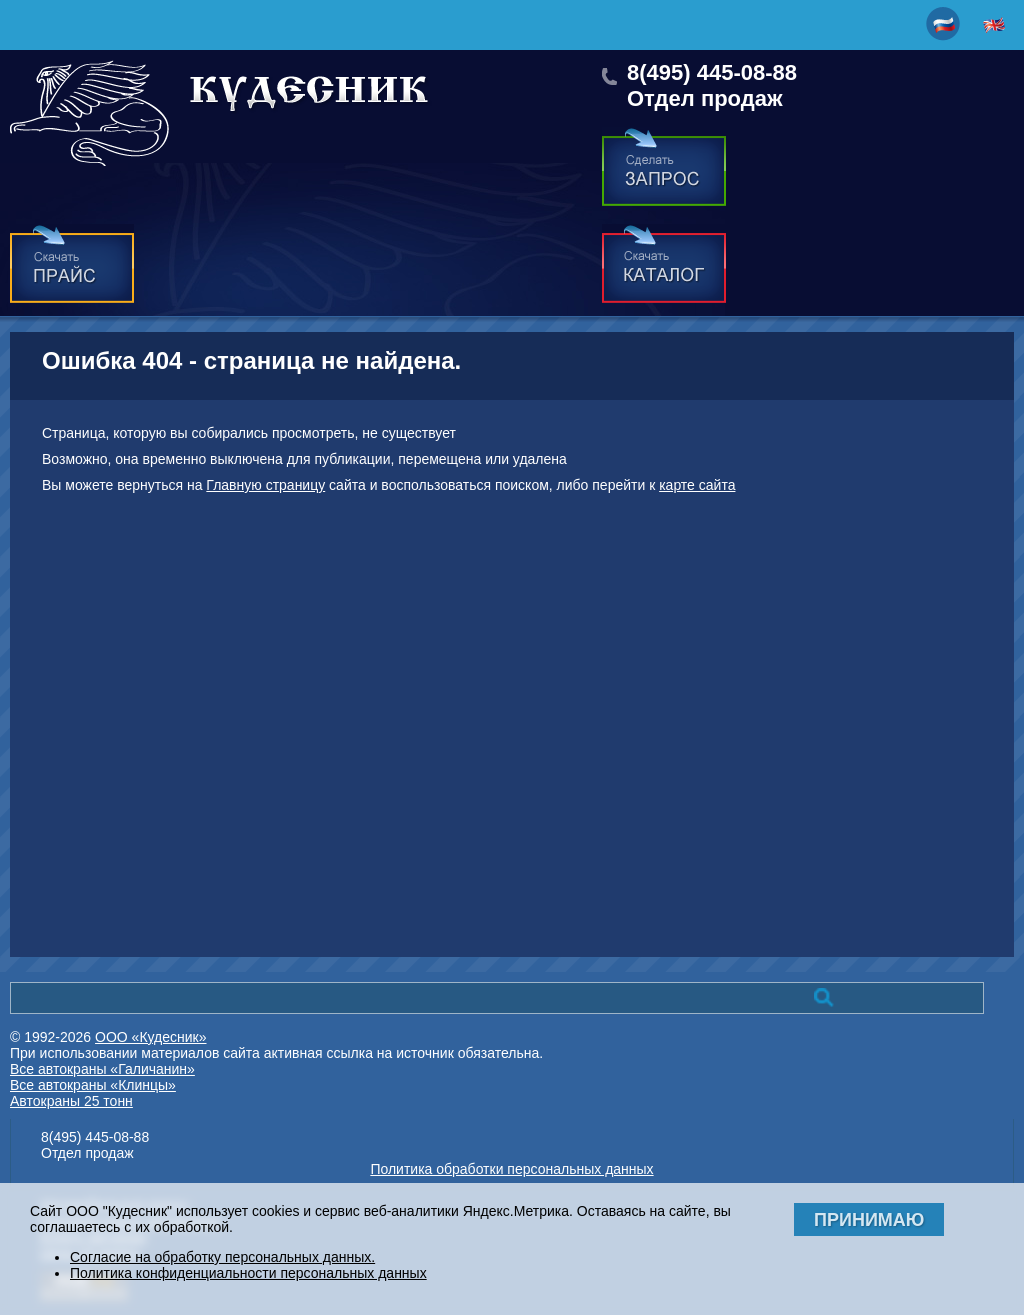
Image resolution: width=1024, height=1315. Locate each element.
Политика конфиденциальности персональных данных (248, 1273)
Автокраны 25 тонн (71, 1101)
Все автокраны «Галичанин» (102, 1069)
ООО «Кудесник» (150, 1037)
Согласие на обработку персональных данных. (222, 1257)
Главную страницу (265, 485)
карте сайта (697, 485)
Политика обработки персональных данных (511, 1169)
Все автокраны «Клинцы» (93, 1085)
